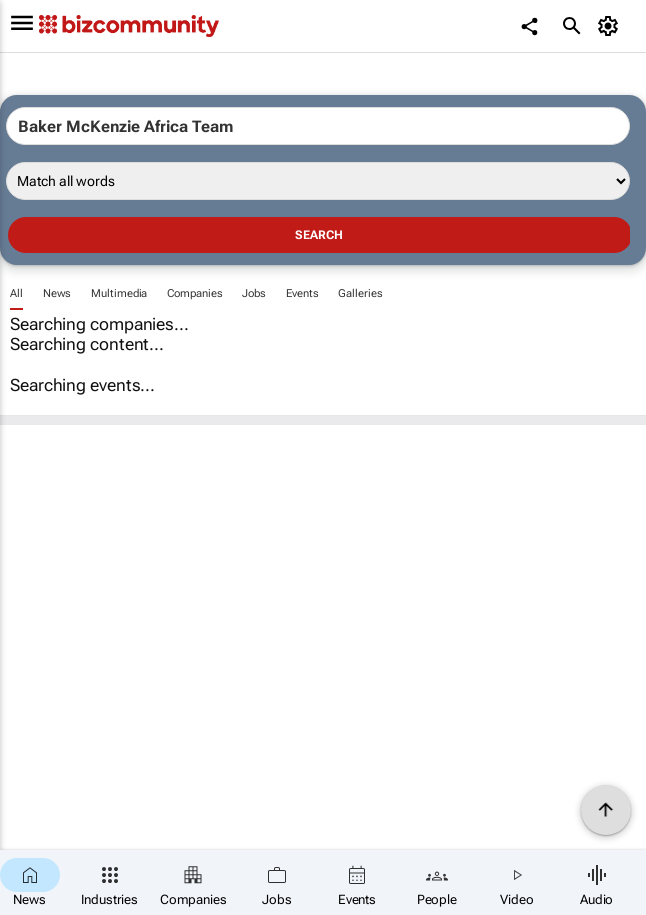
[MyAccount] (611, 26)
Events (302, 293)
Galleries (360, 293)
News (57, 293)
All (16, 293)
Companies (194, 293)
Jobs (254, 293)
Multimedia (119, 293)
